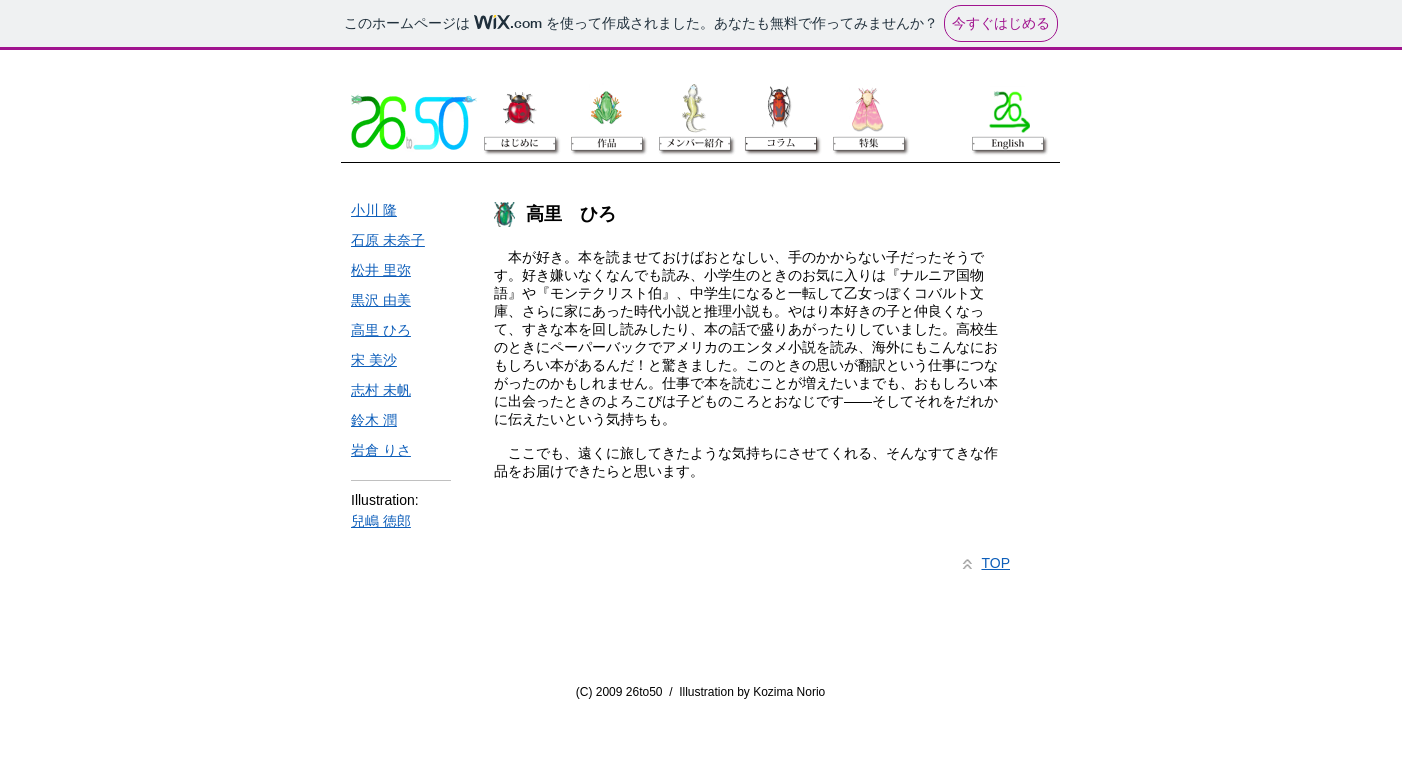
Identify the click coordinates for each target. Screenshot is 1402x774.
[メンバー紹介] (693, 108)
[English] (1008, 108)
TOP (995, 563)
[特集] (866, 108)
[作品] (606, 108)
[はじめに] (519, 108)
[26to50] (414, 123)
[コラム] (779, 108)
